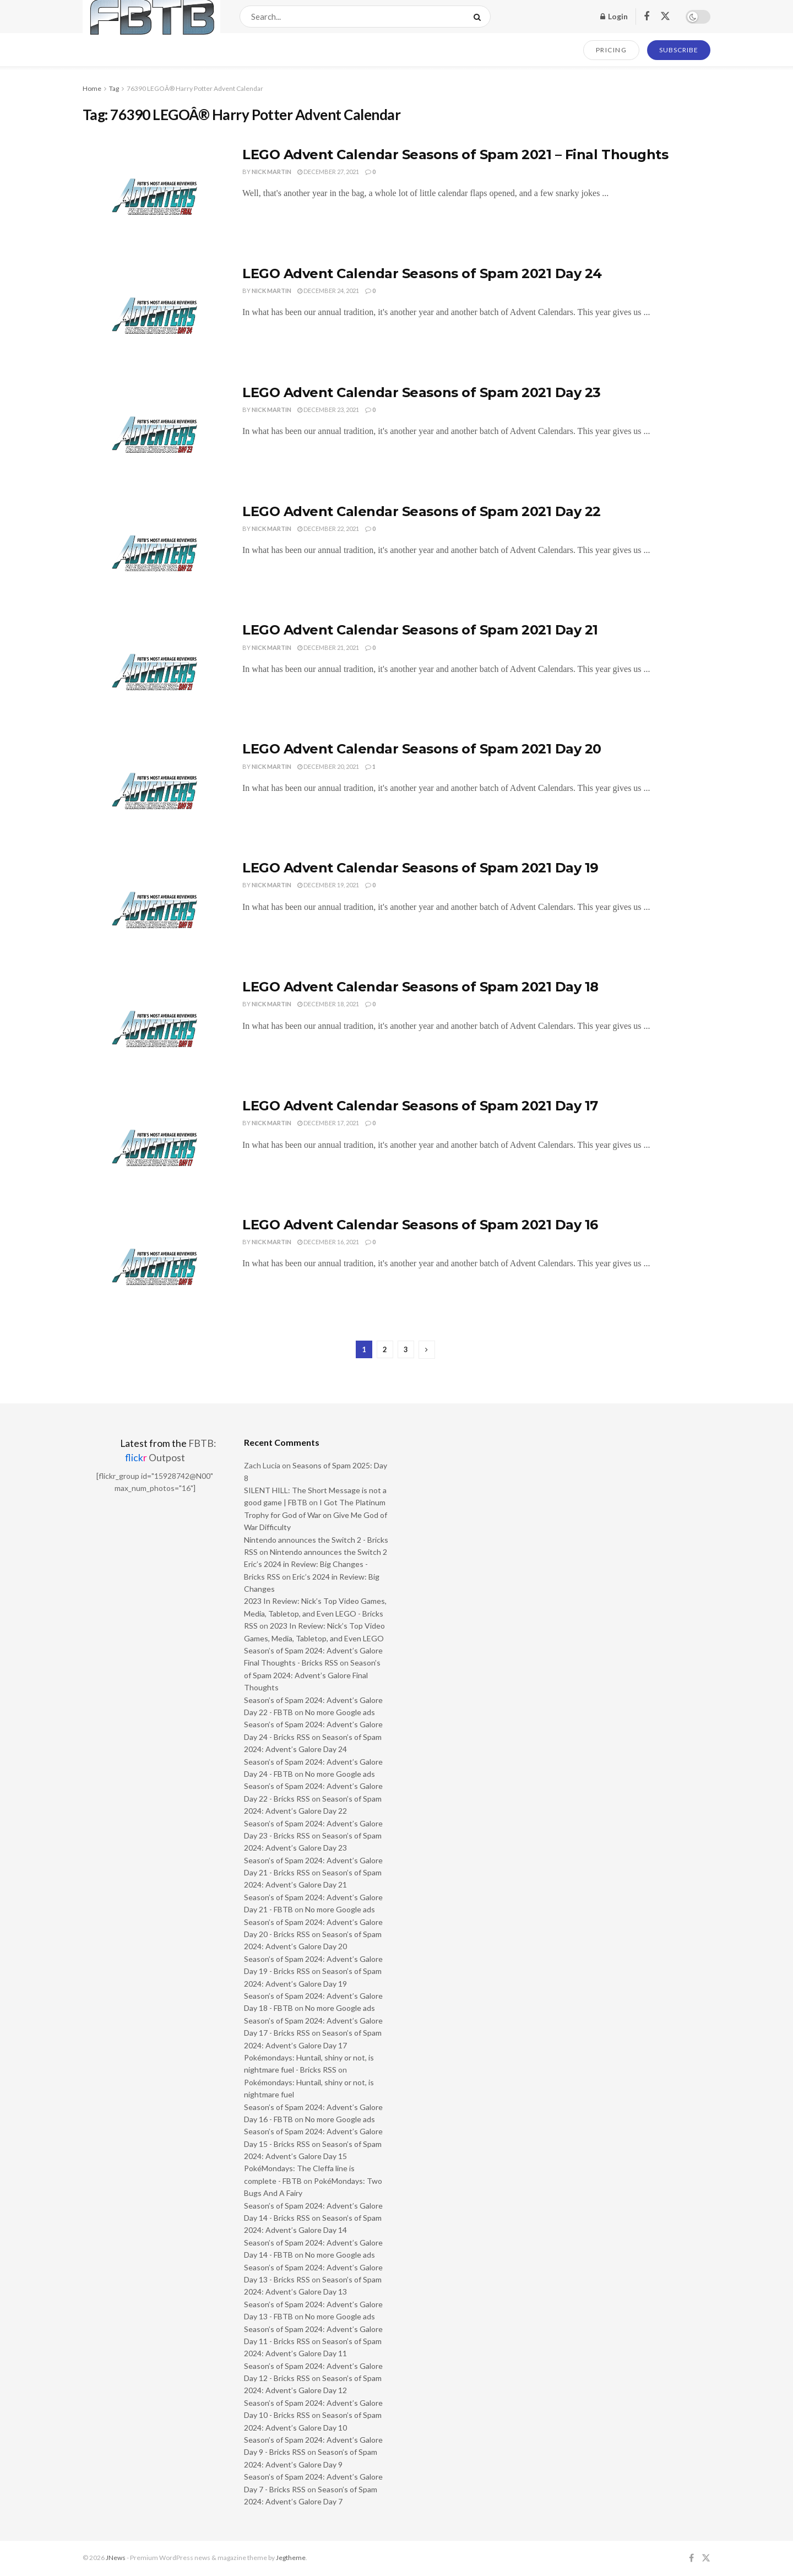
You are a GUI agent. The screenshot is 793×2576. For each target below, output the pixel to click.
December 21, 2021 (328, 647)
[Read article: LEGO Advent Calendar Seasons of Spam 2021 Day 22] (154, 554)
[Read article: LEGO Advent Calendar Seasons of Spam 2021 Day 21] (154, 672)
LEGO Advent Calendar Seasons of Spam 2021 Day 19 (420, 868)
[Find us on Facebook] (646, 16)
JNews (116, 2557)
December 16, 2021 (328, 1241)
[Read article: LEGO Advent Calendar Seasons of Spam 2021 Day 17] (154, 1148)
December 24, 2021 (328, 290)
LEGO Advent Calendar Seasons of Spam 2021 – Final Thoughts (455, 154)
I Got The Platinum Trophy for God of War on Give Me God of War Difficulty (315, 1515)
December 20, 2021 (328, 766)
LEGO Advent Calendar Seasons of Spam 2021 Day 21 (420, 630)
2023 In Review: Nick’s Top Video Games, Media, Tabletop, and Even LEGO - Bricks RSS (315, 1613)
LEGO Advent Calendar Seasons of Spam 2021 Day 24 (422, 273)
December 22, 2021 (328, 528)
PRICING (611, 50)
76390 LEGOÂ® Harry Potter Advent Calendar (195, 88)
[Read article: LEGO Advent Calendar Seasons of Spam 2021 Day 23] (154, 435)
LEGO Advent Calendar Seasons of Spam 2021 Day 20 (421, 749)
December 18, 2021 (328, 1003)
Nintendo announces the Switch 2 (328, 1552)
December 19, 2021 (328, 884)
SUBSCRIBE (678, 50)
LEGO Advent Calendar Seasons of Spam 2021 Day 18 (420, 987)
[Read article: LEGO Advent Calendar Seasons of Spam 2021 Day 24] (154, 316)
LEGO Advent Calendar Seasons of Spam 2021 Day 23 (421, 392)
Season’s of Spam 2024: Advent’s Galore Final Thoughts (312, 1675)
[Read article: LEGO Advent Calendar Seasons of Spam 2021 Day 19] (154, 910)
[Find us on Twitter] (665, 16)
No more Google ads (340, 1712)
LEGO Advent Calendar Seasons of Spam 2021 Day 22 (421, 511)
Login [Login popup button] (614, 16)
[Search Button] (479, 17)
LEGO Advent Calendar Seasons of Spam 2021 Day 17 (420, 1106)
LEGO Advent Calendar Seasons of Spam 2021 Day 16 (420, 1225)
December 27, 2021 (328, 171)
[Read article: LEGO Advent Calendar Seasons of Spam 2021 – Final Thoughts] (154, 197)
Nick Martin (271, 171)
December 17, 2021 (328, 1122)
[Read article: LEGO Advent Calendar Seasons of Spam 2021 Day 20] (154, 791)
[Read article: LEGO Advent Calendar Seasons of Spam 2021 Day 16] (154, 1267)
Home (92, 88)
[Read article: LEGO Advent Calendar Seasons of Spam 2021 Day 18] (154, 1029)
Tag (114, 88)
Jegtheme (291, 2557)
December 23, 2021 (328, 409)
